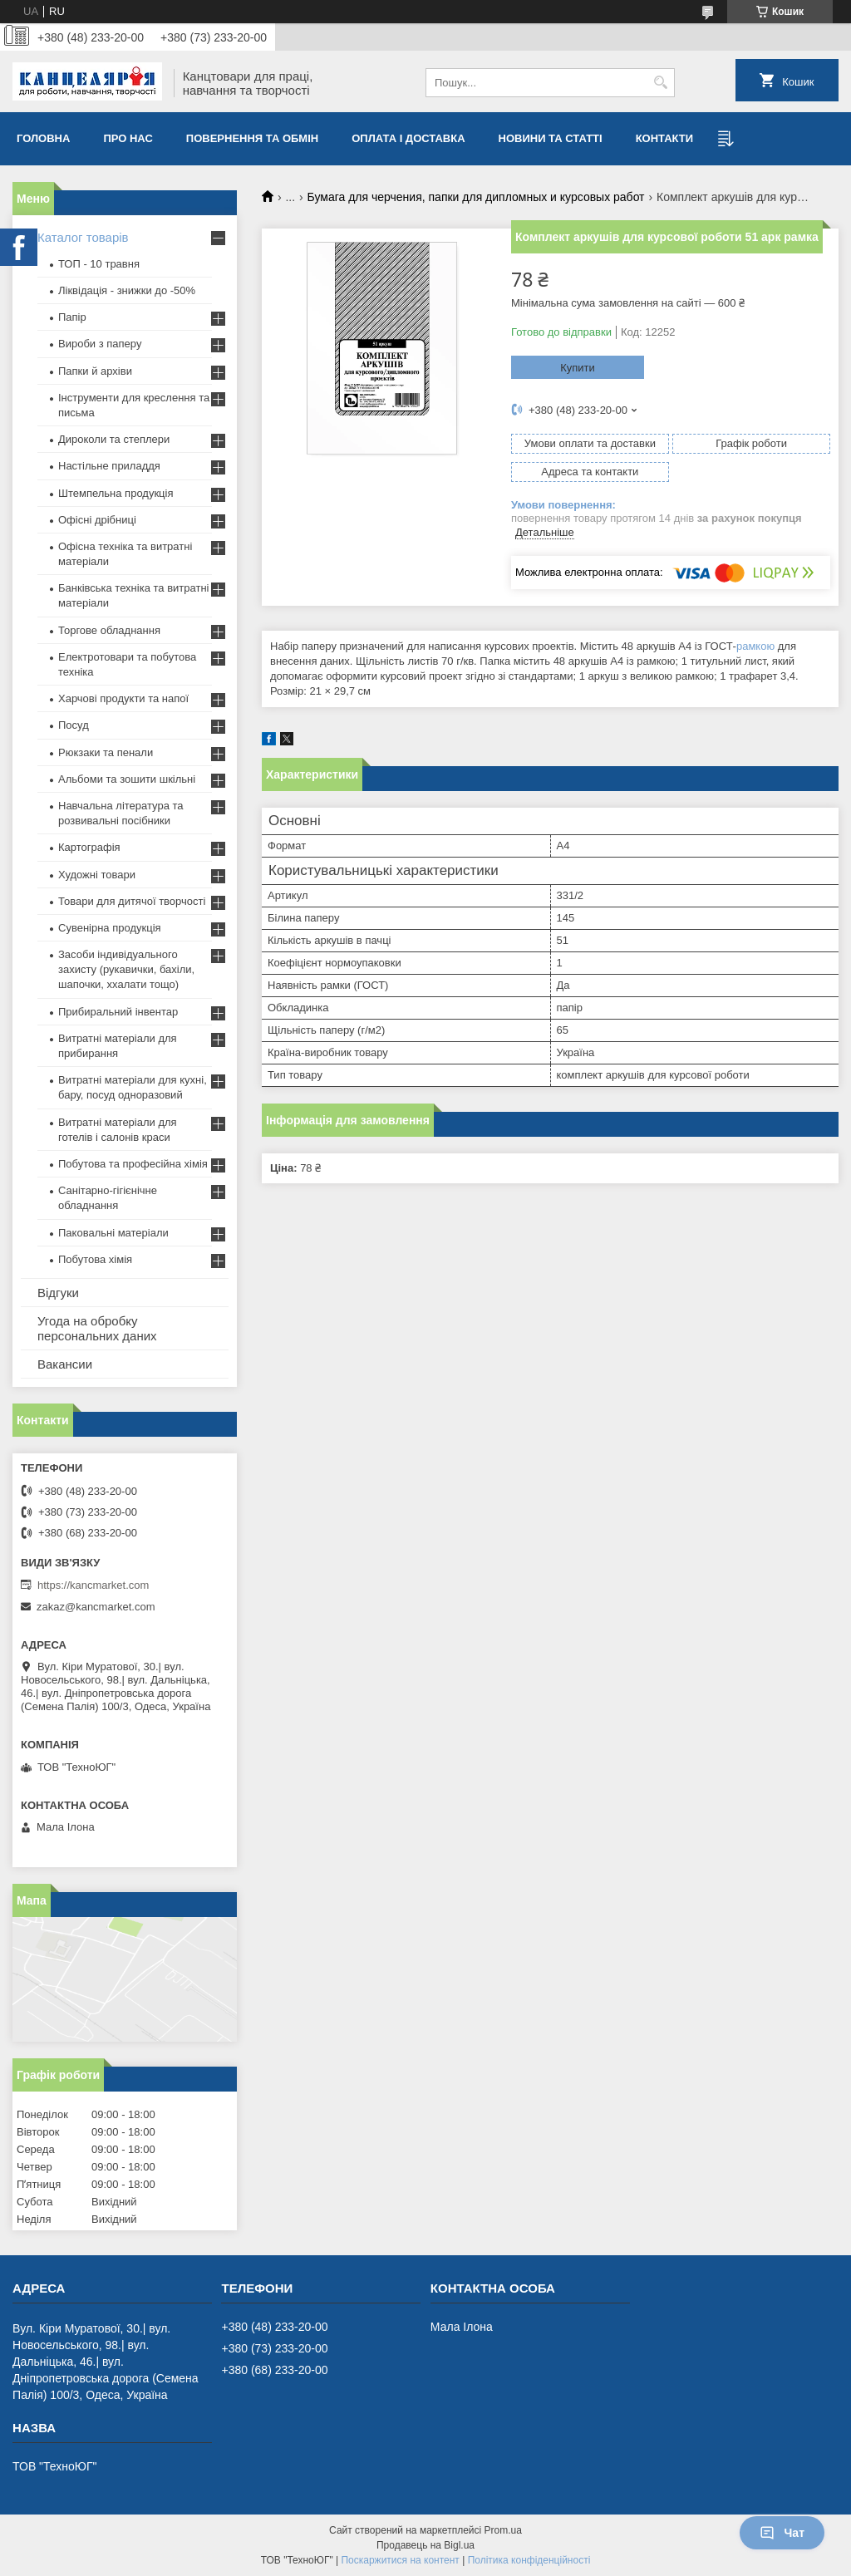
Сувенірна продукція (109, 928)
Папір (72, 317)
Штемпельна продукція (115, 493)
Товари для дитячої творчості (131, 901)
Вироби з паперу (99, 343)
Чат (782, 2532)
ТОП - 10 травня (99, 264)
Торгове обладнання (109, 630)
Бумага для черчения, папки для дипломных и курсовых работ (476, 197)
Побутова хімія (95, 1259)
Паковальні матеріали (113, 1233)
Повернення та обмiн (252, 138)
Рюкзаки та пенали (105, 752)
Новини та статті (551, 138)
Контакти (665, 138)
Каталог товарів (83, 237)
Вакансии (64, 1364)
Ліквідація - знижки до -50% (126, 290)
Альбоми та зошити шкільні (126, 779)
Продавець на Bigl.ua (425, 2545)
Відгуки (58, 1293)
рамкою (755, 646)
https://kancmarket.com (93, 1585)
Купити (577, 367)
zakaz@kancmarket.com (96, 1606)
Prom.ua (503, 2530)
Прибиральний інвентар (118, 1011)
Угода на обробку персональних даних (97, 1328)
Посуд (73, 725)
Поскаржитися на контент (400, 2560)
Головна (43, 138)
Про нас (127, 138)
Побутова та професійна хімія (133, 1164)
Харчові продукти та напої (123, 698)
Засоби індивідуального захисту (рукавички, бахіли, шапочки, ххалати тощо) (126, 969)
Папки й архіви (95, 371)
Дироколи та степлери (114, 439)
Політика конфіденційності (529, 2560)
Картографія (89, 847)
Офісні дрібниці (97, 520)
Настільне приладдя (109, 466)
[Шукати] (660, 82)
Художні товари (96, 874)
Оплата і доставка (408, 138)
